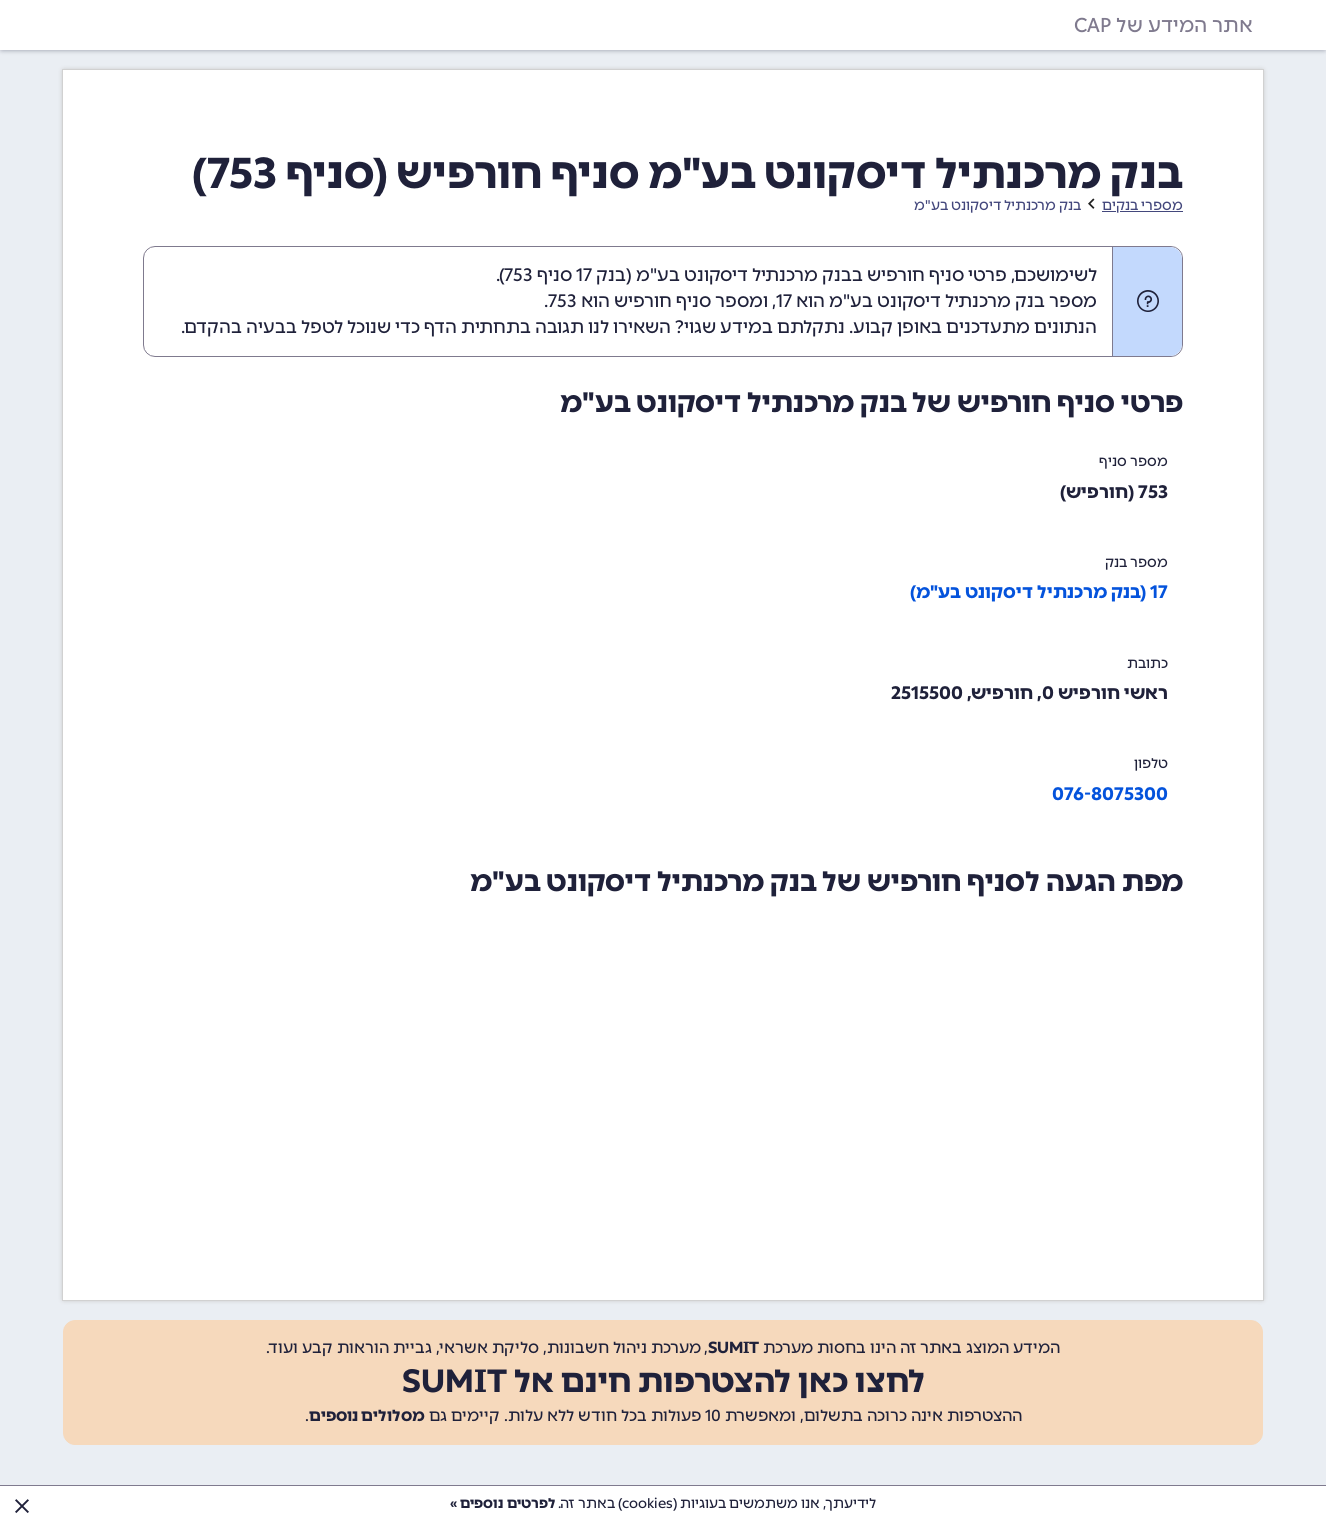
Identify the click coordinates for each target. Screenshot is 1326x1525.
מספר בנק (1136, 562)
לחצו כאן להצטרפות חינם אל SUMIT (663, 1381)
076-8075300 (1110, 794)
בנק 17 (601, 275)
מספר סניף (1133, 461)
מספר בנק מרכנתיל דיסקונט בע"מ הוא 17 (936, 301)
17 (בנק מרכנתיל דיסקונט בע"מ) (1039, 592)
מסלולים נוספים (367, 1415)
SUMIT (733, 1347)
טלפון (1151, 763)
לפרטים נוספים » (502, 1503)
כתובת (1147, 663)
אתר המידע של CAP (1163, 25)
